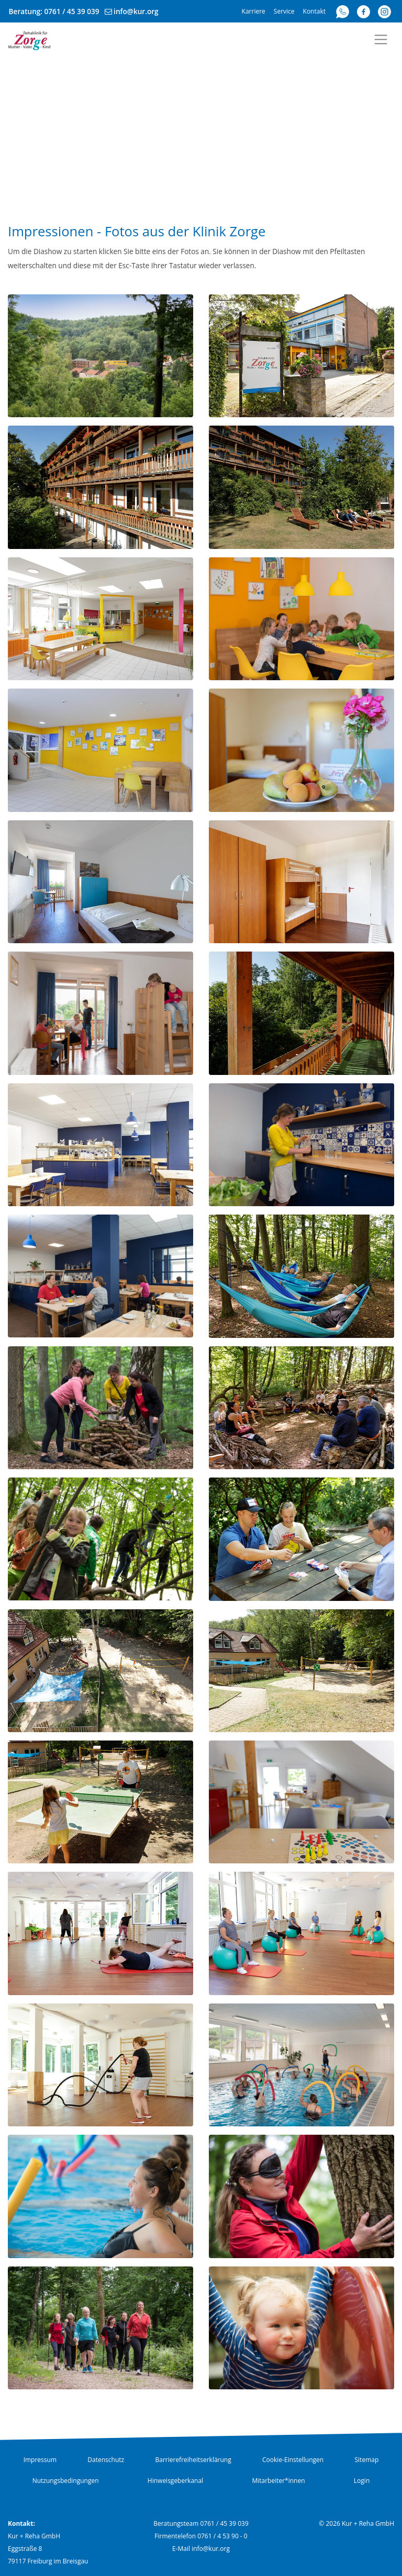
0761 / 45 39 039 (71, 11)
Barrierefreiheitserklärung (193, 2459)
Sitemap (367, 2459)
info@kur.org (136, 11)
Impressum (40, 2459)
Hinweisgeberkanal (175, 2480)
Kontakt (314, 11)
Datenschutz (105, 2459)
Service (284, 11)
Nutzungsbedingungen (65, 2480)
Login (362, 2480)
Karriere (253, 11)
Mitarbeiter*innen (278, 2480)
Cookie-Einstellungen (292, 2459)
